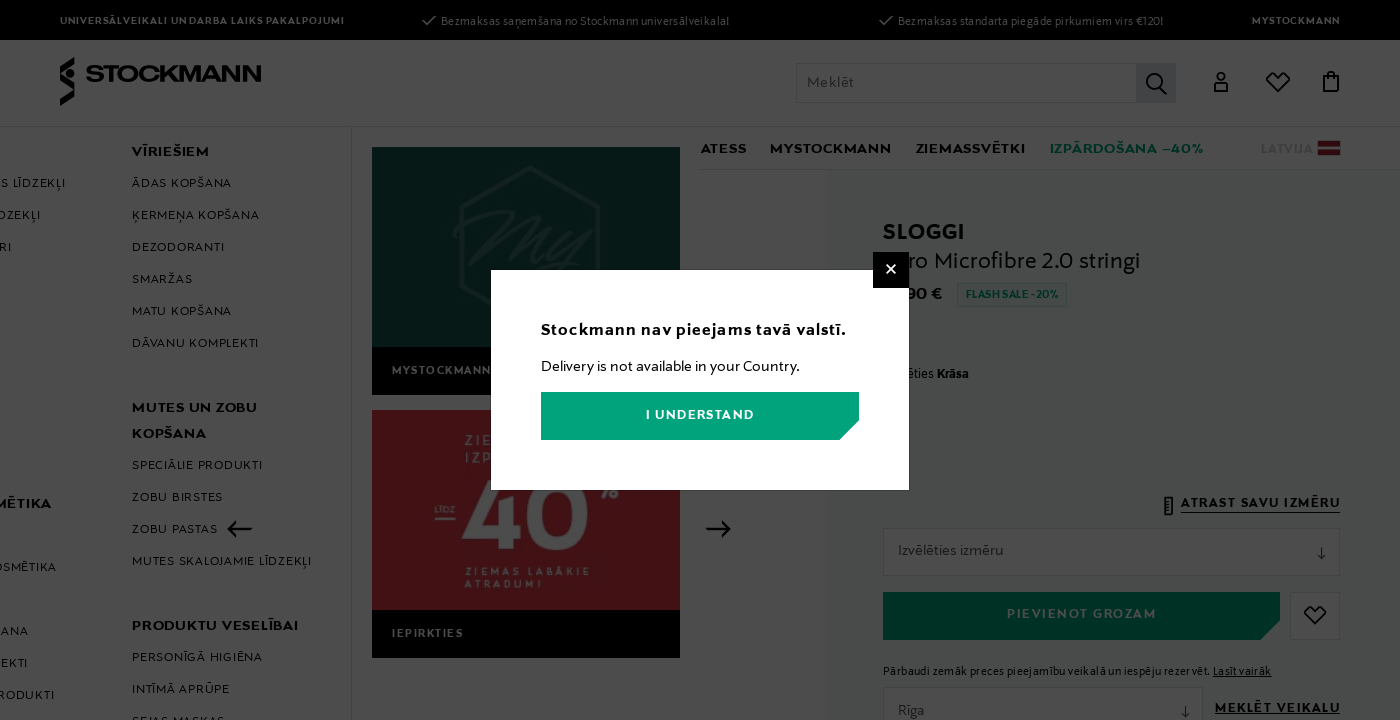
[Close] (891, 270)
